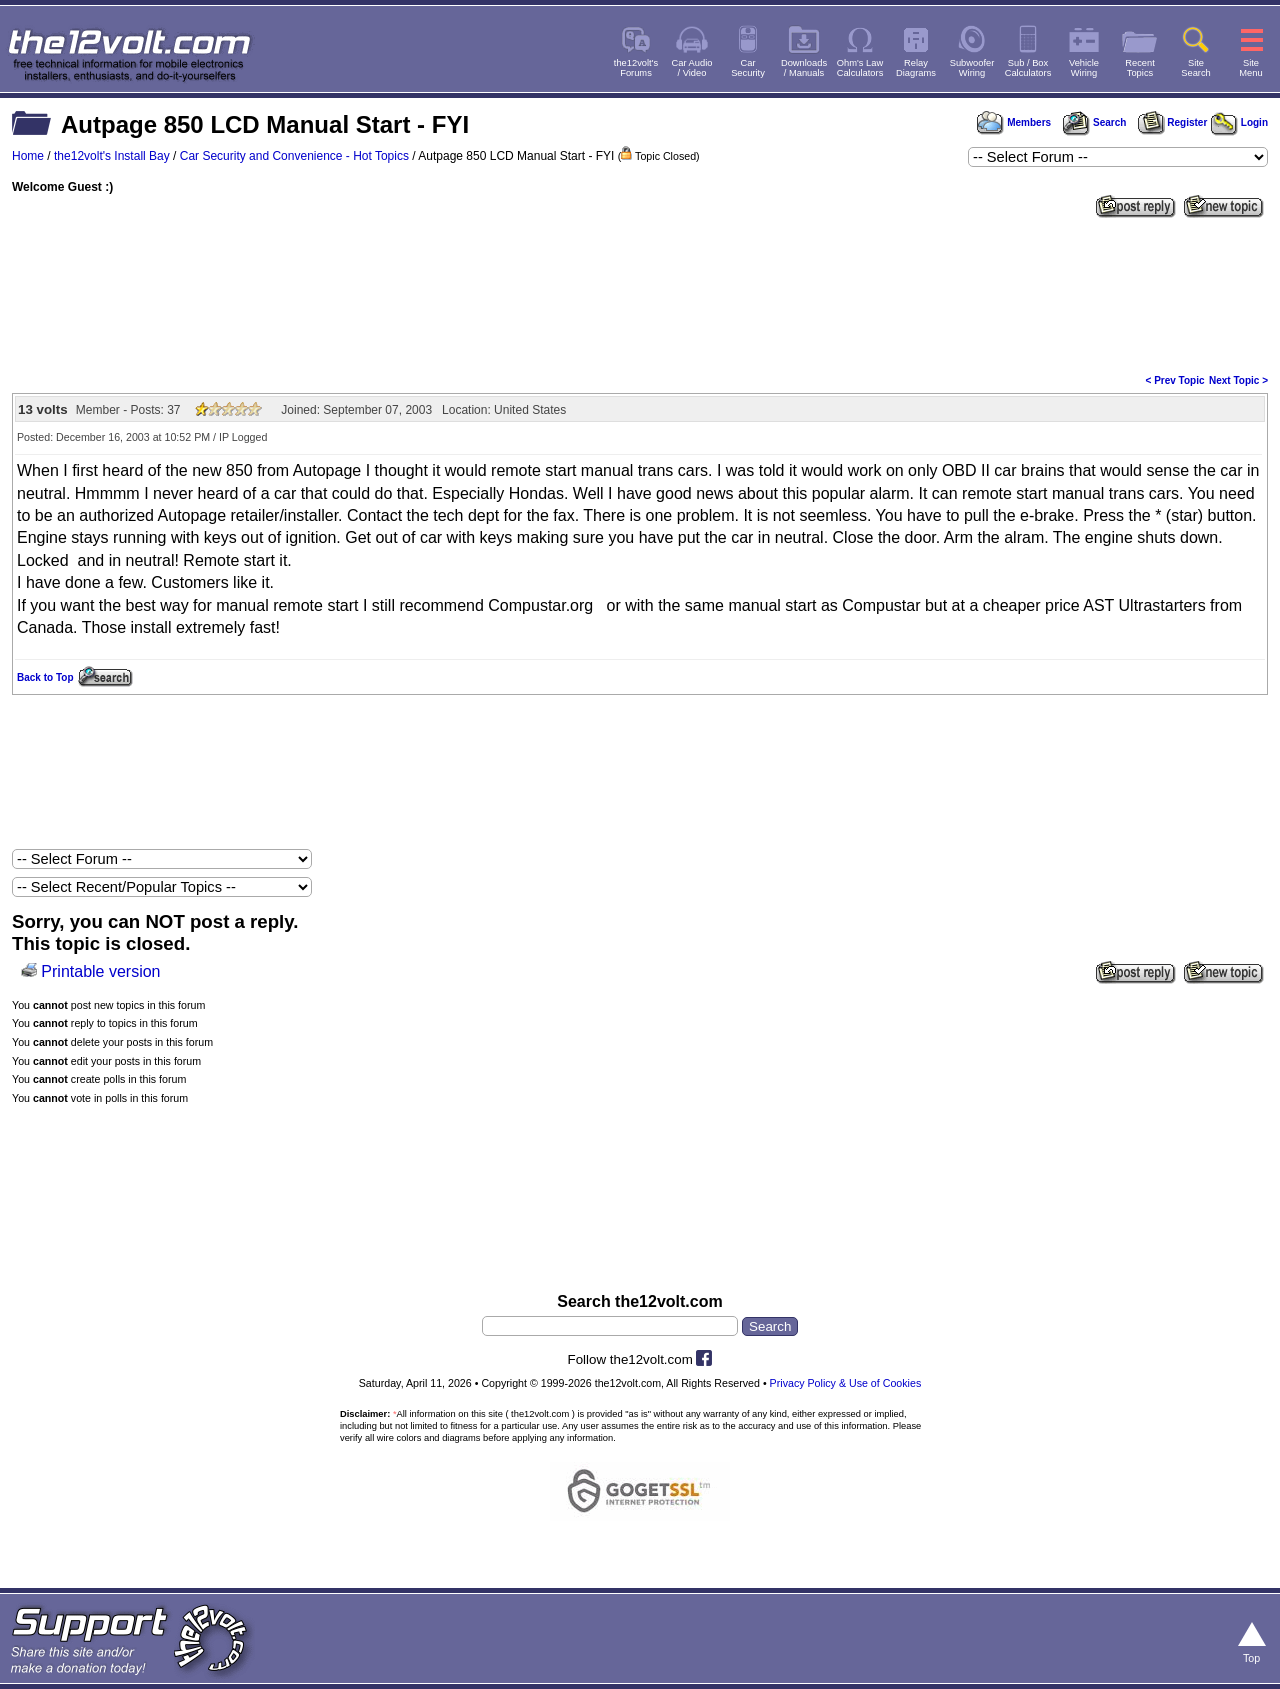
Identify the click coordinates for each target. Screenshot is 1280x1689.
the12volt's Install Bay (112, 156)
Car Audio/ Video (692, 68)
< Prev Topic (1175, 380)
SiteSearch (1196, 68)
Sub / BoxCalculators (1028, 68)
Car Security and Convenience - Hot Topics (294, 156)
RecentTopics (1140, 68)
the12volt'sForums (636, 68)
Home (28, 156)
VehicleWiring (1084, 68)
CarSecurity (748, 68)
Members (1014, 122)
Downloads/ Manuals (804, 68)
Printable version (100, 971)
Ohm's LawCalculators (860, 68)
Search (1094, 122)
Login (1239, 122)
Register (1173, 122)
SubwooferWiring (972, 68)
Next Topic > (1238, 380)
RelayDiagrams (916, 68)
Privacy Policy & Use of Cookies (846, 1383)
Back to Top (45, 677)
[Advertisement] (640, 294)
